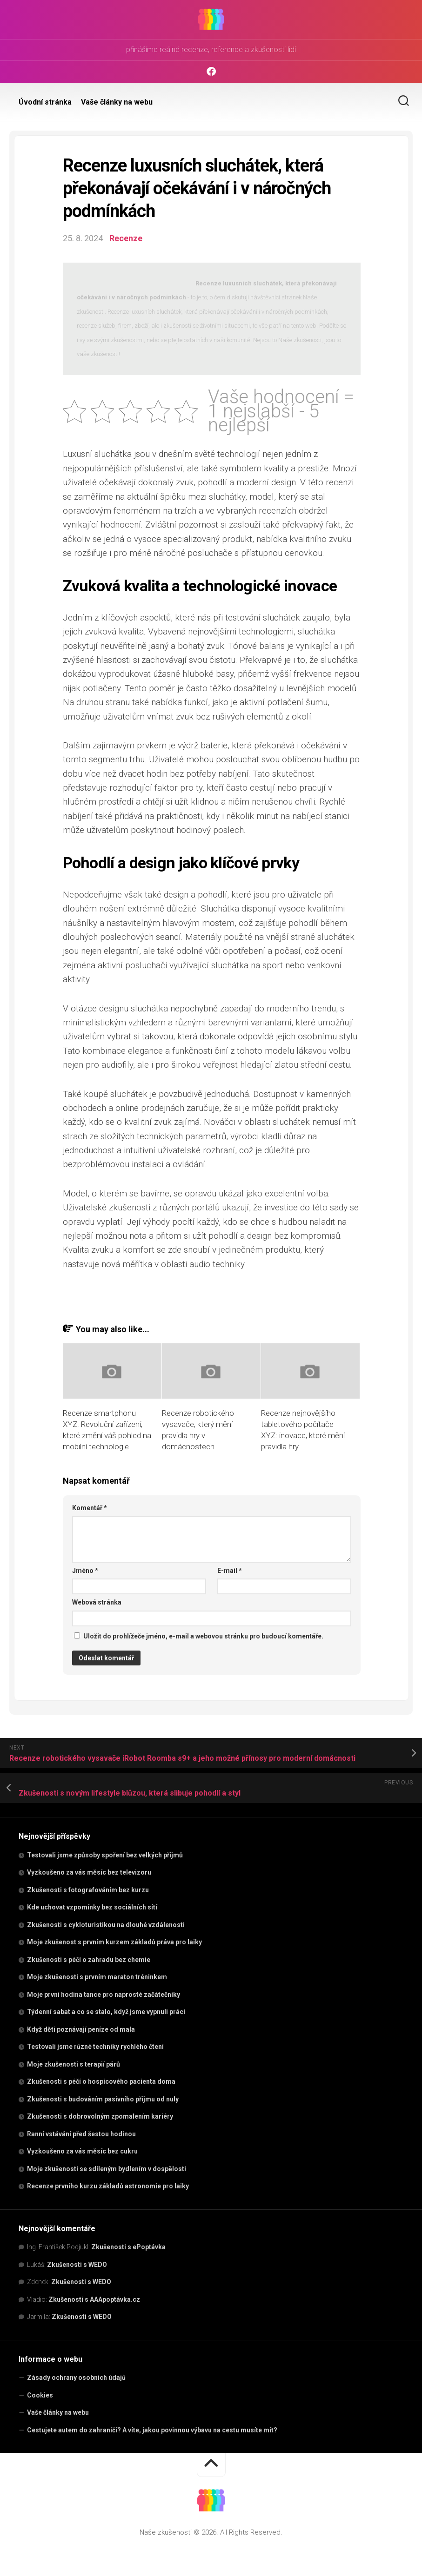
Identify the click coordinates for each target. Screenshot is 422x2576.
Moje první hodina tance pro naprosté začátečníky (103, 1994)
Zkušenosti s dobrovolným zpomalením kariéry (100, 2116)
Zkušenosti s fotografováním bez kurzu (88, 1890)
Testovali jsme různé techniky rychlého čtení (95, 2046)
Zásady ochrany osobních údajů (76, 2377)
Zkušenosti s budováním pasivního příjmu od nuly (103, 2099)
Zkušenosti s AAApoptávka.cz (94, 2299)
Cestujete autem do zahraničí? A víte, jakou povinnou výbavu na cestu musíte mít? (152, 2430)
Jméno (85, 1570)
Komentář (89, 1508)
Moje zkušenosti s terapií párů (73, 2064)
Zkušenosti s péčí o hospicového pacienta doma (101, 2081)
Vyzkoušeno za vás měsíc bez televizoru (89, 1872)
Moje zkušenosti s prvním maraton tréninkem (97, 1977)
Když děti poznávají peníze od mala (81, 2029)
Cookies (40, 2395)
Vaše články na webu (117, 102)
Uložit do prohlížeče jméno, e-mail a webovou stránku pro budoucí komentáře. (203, 1636)
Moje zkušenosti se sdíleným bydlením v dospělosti (106, 2169)
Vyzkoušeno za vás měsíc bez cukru (82, 2151)
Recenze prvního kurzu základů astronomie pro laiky (108, 2186)
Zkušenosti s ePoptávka (128, 2247)
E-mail (229, 1570)
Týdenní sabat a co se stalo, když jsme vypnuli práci (106, 2011)
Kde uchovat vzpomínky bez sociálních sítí (92, 1907)
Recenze (125, 238)
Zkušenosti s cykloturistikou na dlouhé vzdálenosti (106, 1925)
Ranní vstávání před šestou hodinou (81, 2134)
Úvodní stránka (45, 102)
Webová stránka (96, 1602)
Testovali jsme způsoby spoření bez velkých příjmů (105, 1855)
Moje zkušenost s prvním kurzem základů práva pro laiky (114, 1942)
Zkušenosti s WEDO (77, 2264)
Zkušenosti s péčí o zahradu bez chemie (88, 1959)
